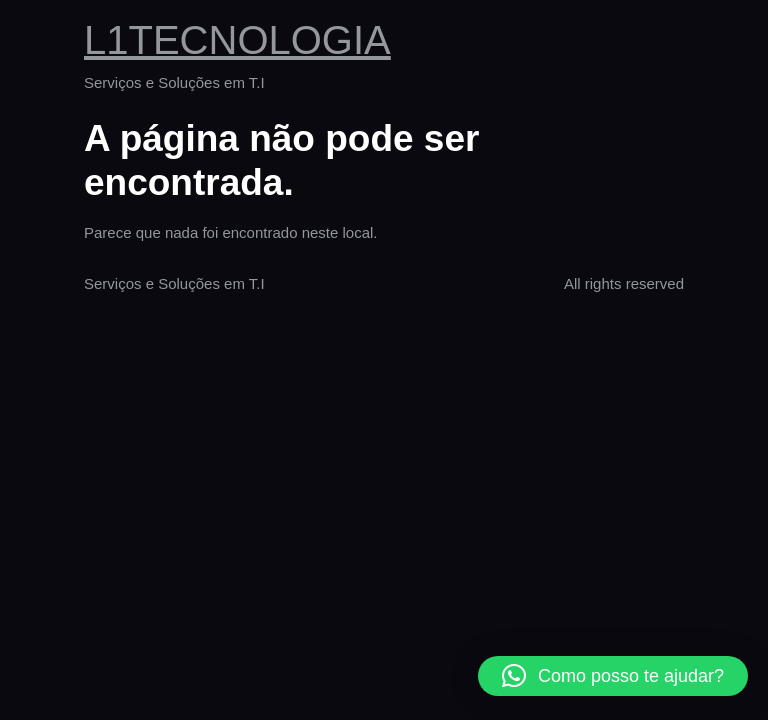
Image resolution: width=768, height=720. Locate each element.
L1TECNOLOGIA (237, 40)
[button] (613, 676)
